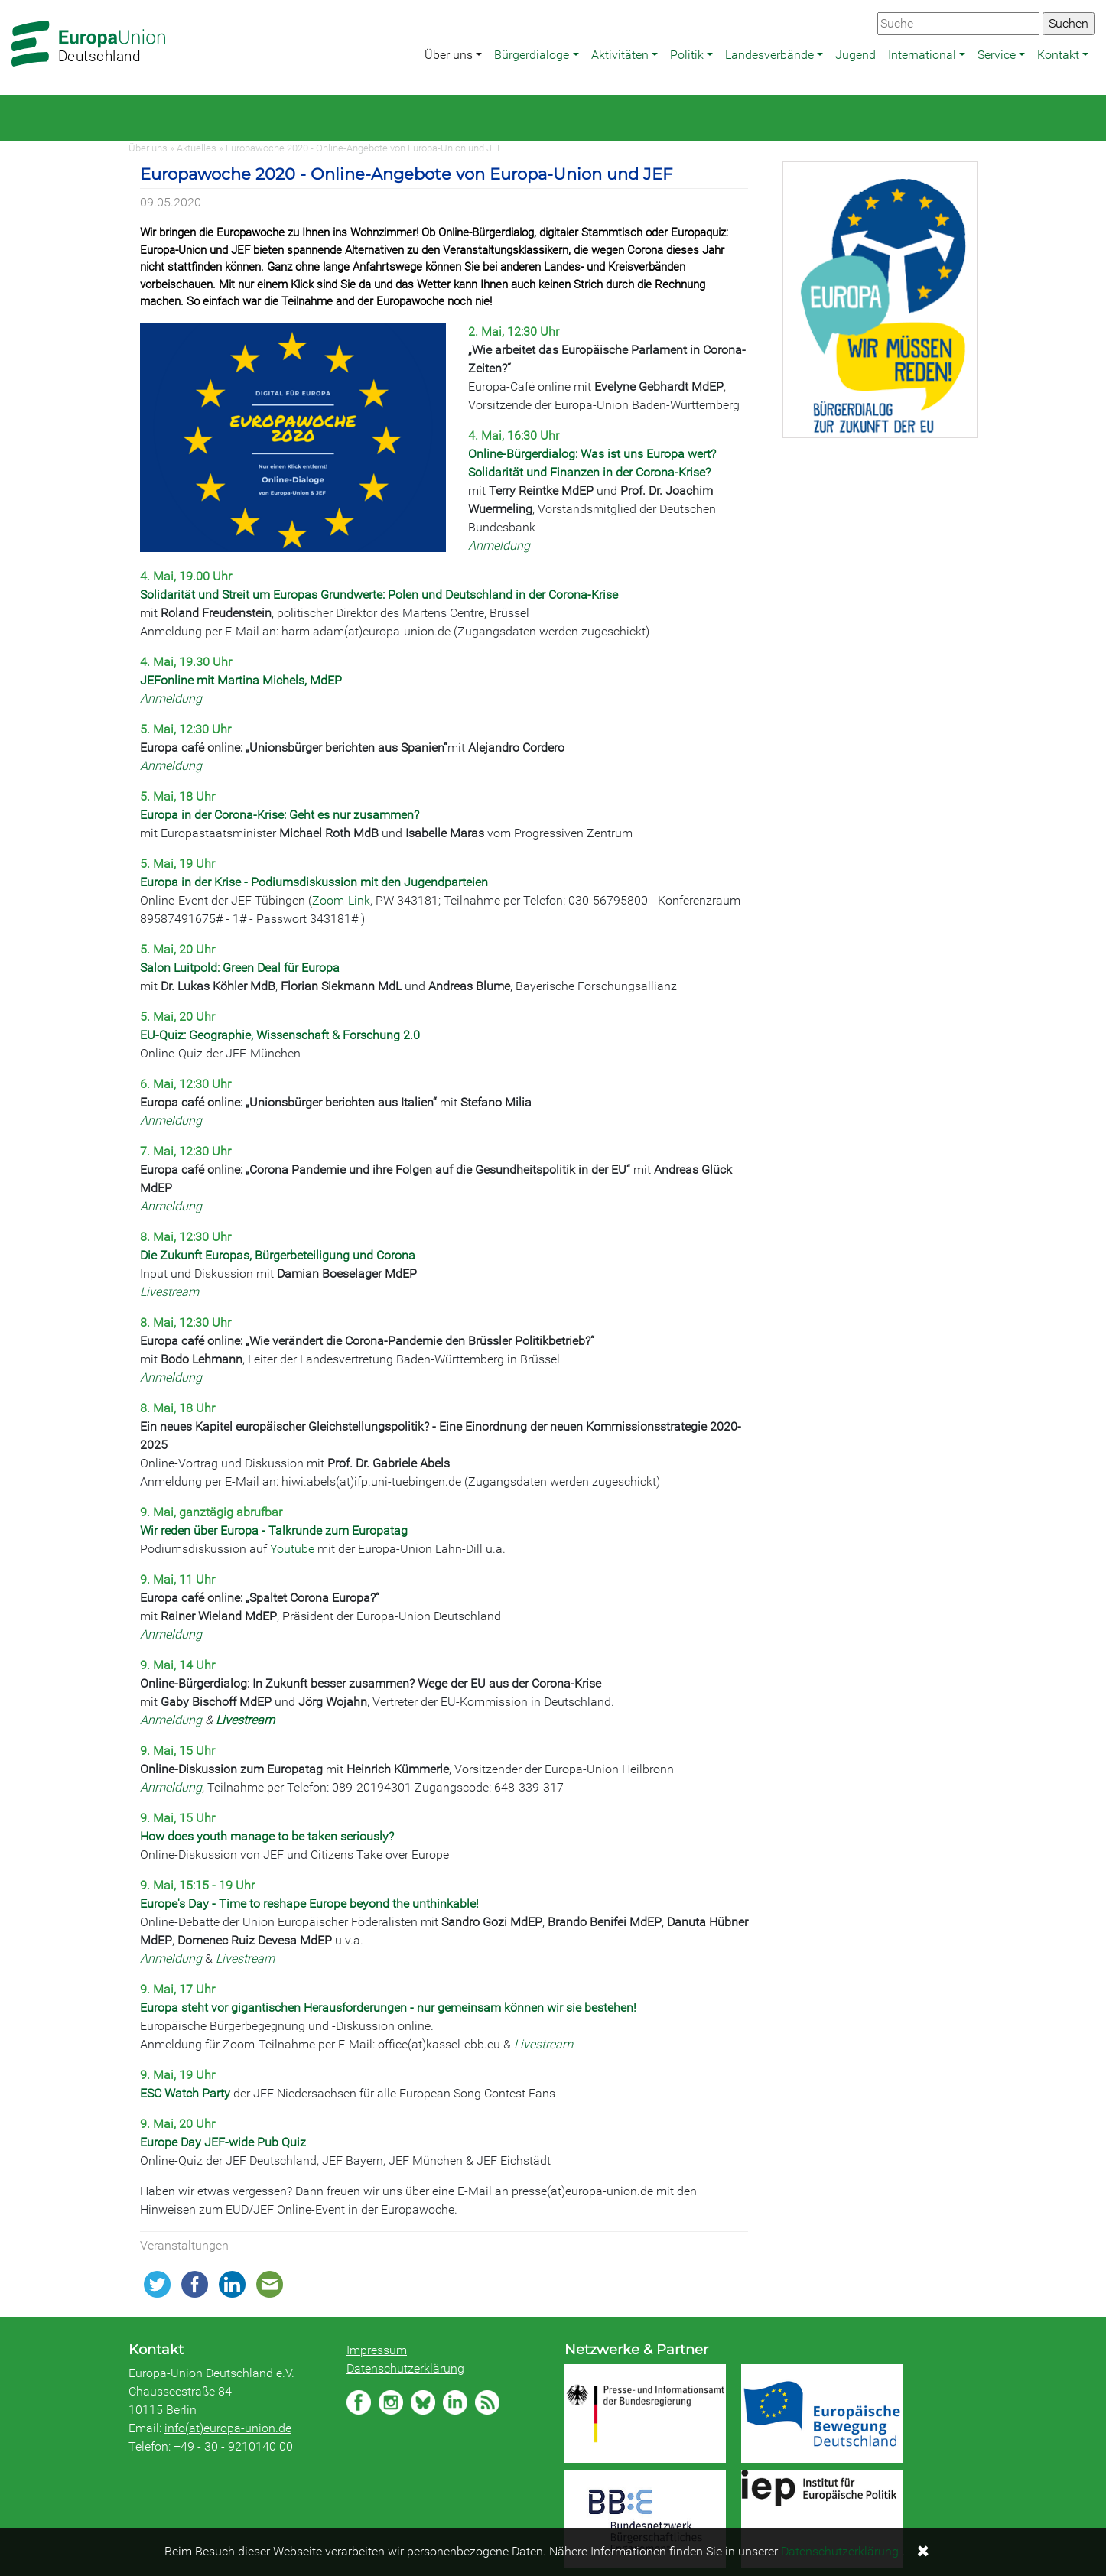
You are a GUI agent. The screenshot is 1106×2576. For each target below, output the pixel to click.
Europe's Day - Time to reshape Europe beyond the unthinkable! (309, 1903)
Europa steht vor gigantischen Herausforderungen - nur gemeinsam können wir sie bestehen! (388, 2007)
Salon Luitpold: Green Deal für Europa (240, 967)
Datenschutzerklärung (405, 2368)
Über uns (449, 54)
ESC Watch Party (185, 2093)
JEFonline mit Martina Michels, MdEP (241, 680)
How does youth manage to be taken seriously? (267, 1836)
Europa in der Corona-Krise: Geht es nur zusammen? (279, 814)
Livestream (169, 1292)
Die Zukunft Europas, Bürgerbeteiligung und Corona (277, 1255)
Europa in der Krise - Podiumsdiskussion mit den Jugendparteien (314, 882)
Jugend (855, 54)
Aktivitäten (620, 54)
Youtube (292, 1548)
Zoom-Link (341, 900)
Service (997, 54)
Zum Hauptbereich (12, 1)
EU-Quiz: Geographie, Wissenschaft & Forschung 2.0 (280, 1035)
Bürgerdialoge (531, 54)
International (922, 54)
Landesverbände (769, 54)
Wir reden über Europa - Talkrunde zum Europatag (274, 1530)
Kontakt (1058, 54)
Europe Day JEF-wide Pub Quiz (223, 2142)
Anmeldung (499, 545)
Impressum (376, 2350)
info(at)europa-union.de (227, 2428)
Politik (687, 54)
